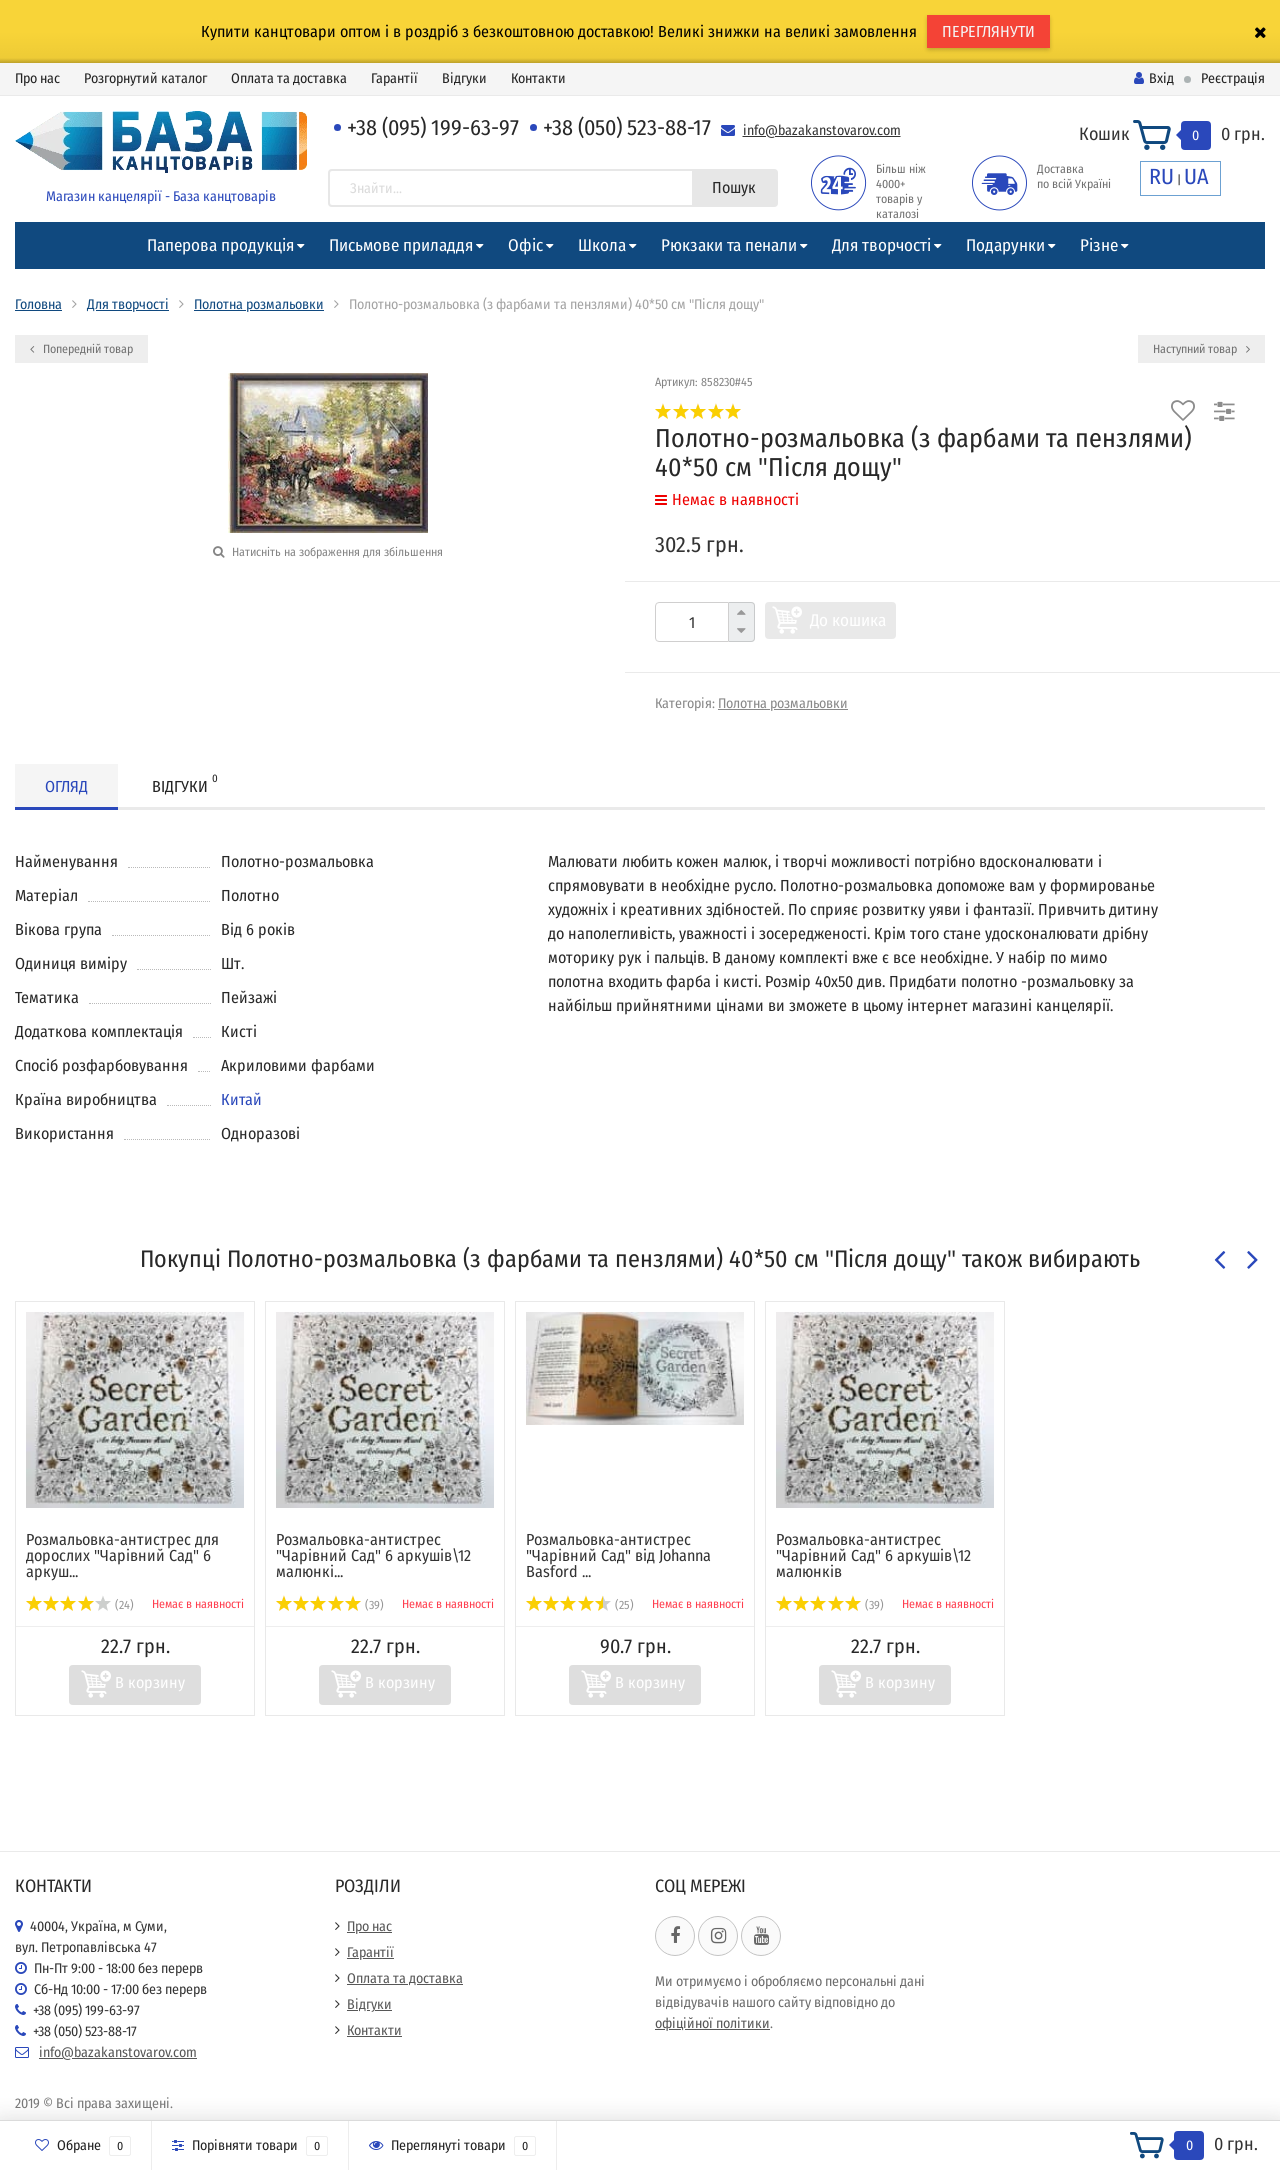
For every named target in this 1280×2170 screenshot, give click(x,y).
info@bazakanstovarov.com (822, 130)
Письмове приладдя (401, 245)
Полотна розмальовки (259, 304)
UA (1196, 176)
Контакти (538, 78)
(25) (580, 1605)
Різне (1099, 245)
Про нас (37, 78)
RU (1161, 176)
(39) (330, 1605)
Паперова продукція (220, 245)
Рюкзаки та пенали (729, 245)
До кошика (848, 620)
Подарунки (1005, 245)
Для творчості (881, 245)
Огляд (66, 786)
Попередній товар (81, 349)
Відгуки (464, 78)
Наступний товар (1201, 349)
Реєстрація (1233, 78)
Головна (38, 304)
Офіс (525, 245)
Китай (241, 1099)
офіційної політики (712, 2023)
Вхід (1154, 78)
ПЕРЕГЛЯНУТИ (988, 31)
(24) (80, 1605)
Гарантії (394, 78)
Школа (602, 245)
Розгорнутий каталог (145, 78)
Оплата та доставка (289, 78)
